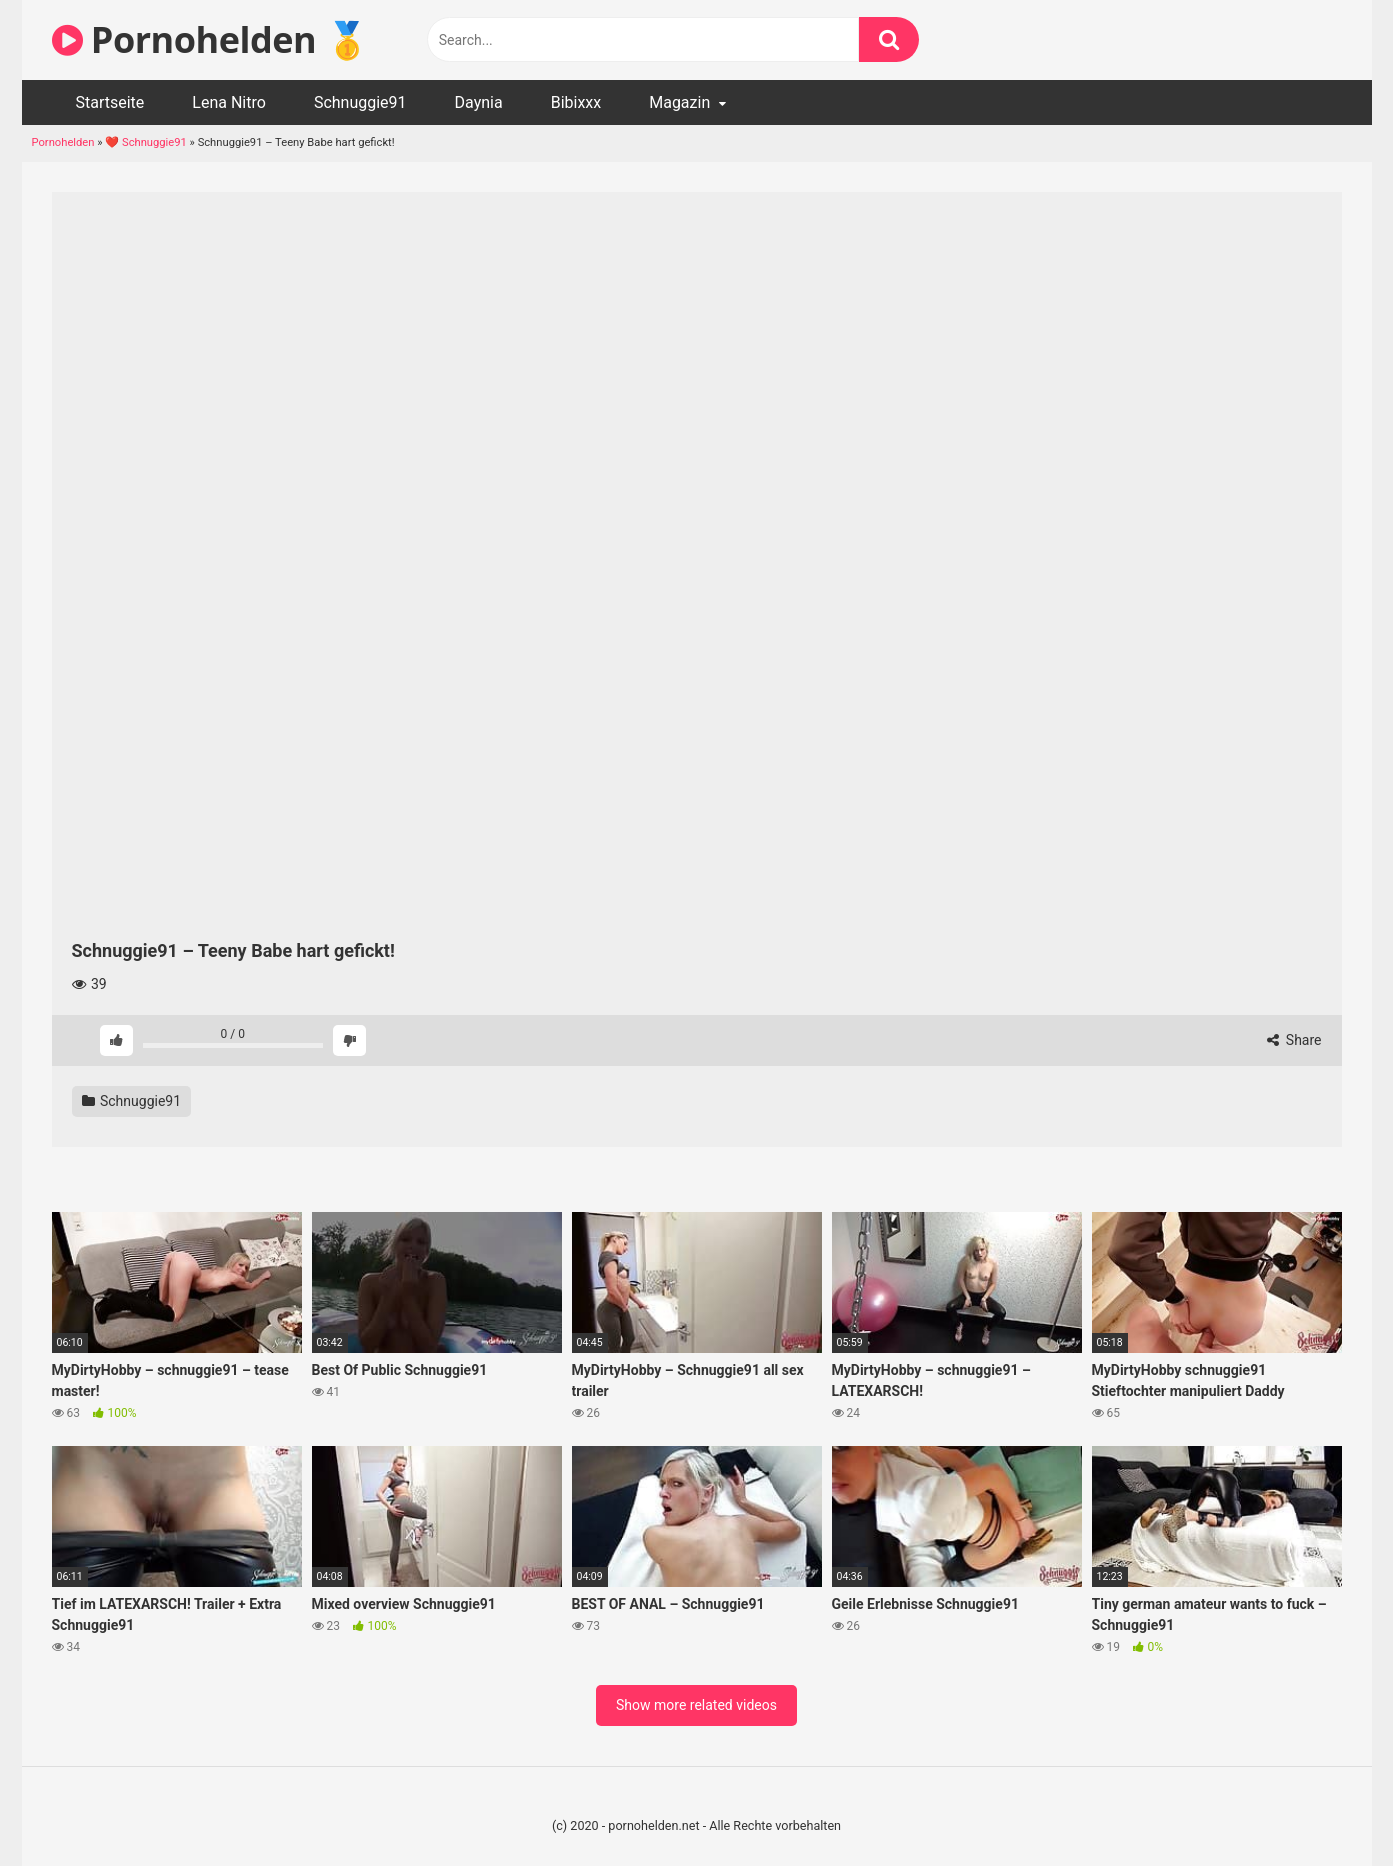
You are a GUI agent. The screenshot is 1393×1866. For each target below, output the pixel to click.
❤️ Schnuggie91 (146, 142)
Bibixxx (576, 102)
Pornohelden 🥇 (211, 39)
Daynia (479, 102)
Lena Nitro (229, 102)
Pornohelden (63, 142)
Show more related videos (696, 1705)
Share (1294, 1040)
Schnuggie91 (360, 102)
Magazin (679, 102)
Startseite (110, 102)
